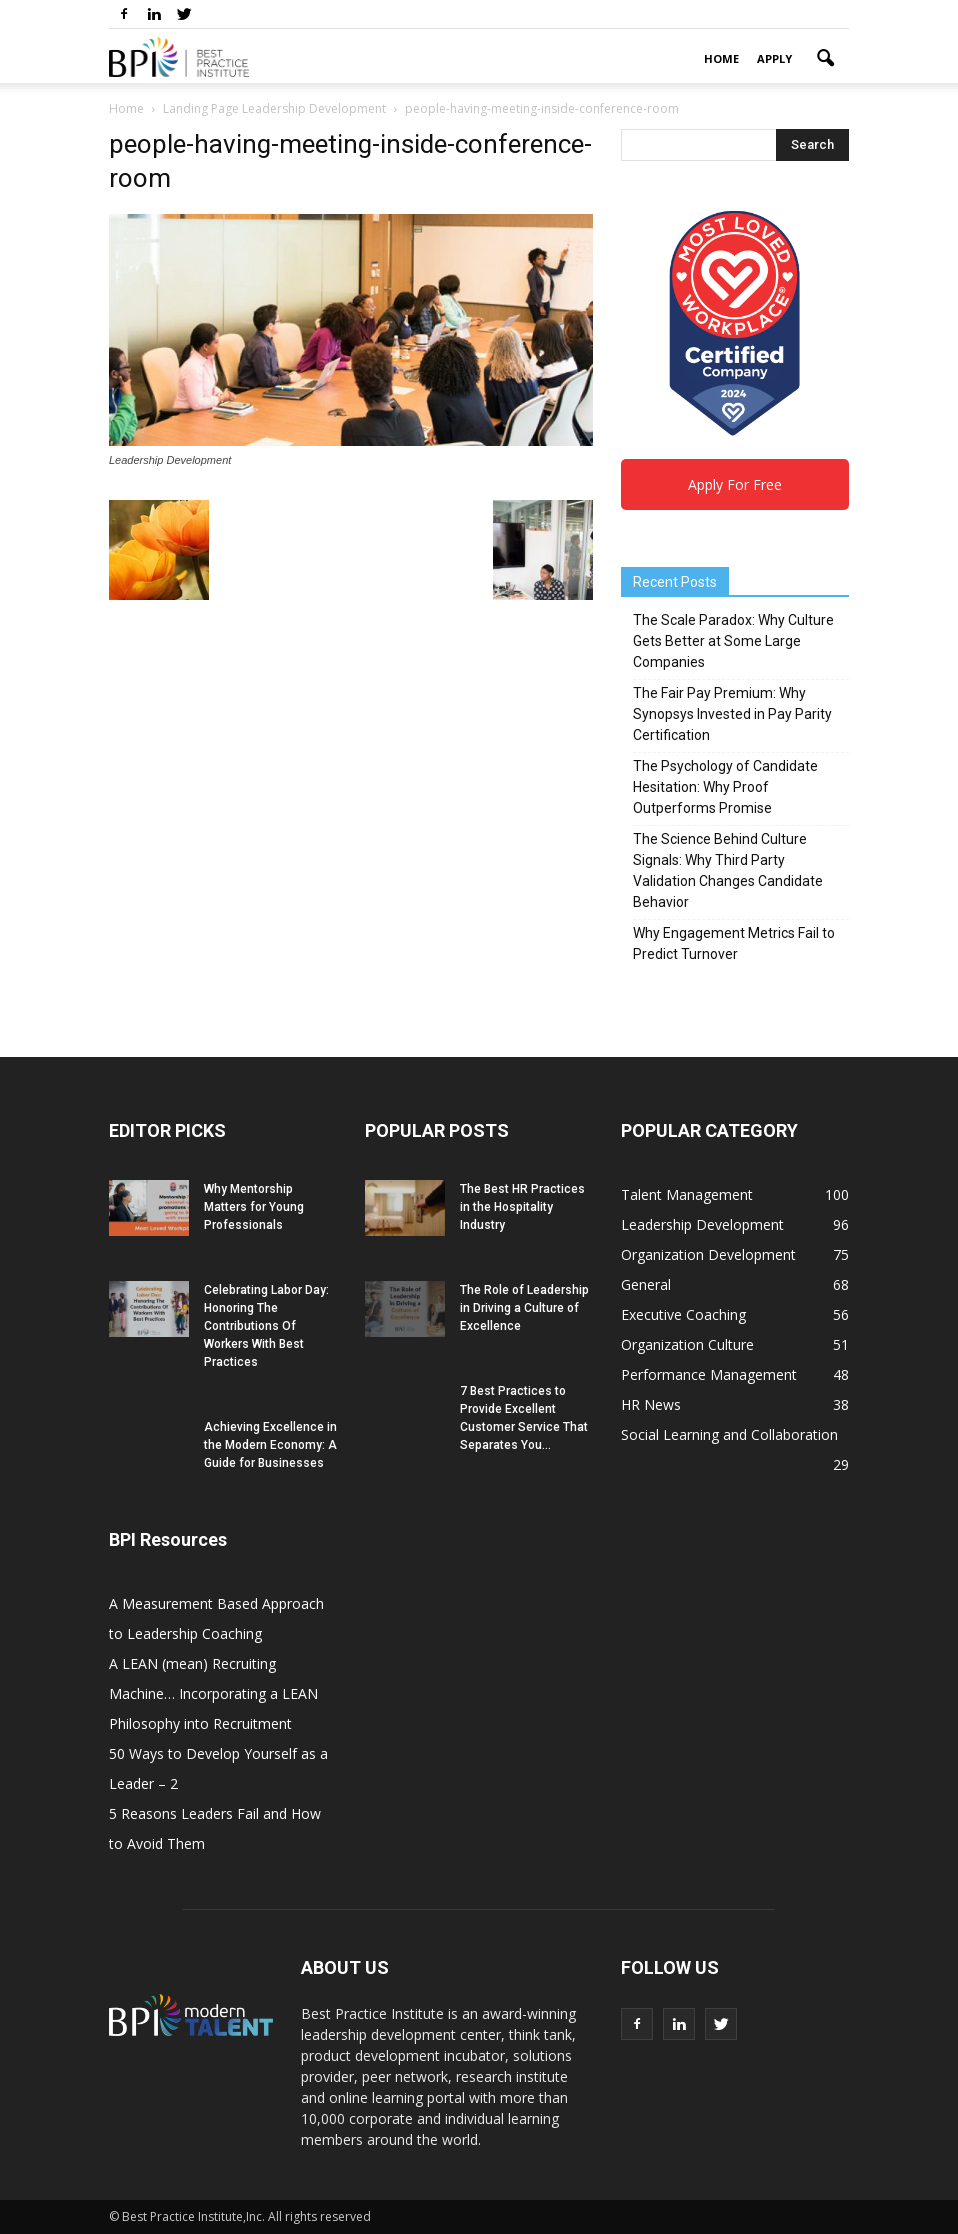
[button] (825, 59)
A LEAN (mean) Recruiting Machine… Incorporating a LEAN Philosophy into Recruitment (213, 1693)
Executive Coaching (683, 1314)
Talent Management (687, 1194)
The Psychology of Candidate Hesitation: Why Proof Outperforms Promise (725, 787)
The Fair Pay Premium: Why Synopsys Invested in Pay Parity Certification (732, 714)
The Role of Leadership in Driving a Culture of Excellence (524, 1308)
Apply (774, 58)
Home (721, 58)
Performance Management (709, 1374)
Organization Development (708, 1254)
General (646, 1284)
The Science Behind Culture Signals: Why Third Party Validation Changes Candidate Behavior (728, 870)
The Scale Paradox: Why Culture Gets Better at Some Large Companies (733, 641)
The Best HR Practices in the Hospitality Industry (522, 1207)
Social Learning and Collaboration (729, 1434)
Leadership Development (702, 1224)
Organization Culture (687, 1344)
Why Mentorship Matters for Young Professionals (254, 1207)
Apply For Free (735, 484)
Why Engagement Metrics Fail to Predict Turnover (734, 943)
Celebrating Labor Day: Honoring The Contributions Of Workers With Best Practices (266, 1326)
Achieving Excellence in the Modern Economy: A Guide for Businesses (270, 1445)
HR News (651, 1404)
